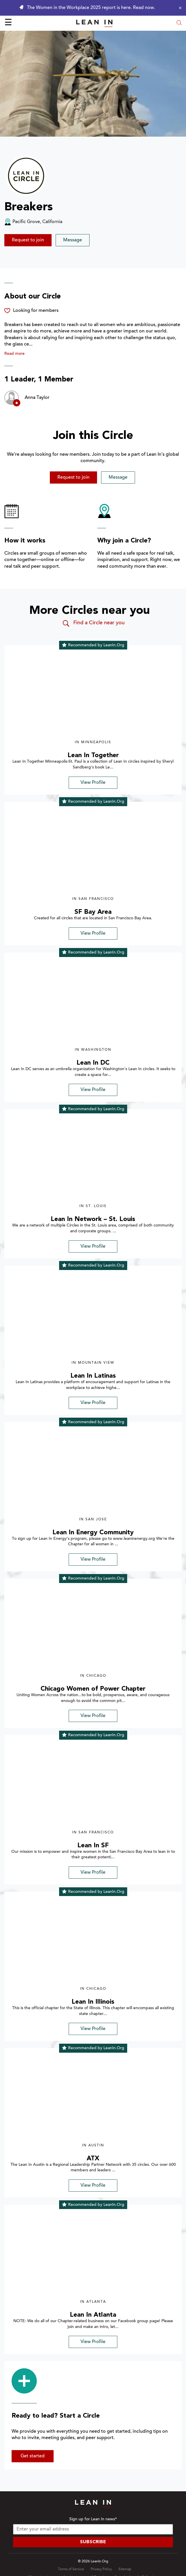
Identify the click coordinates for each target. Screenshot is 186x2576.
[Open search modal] (179, 23)
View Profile (93, 782)
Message (72, 240)
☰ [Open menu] (8, 23)
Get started (33, 2456)
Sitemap (124, 2569)
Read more (14, 354)
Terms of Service (71, 2569)
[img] (93, 695)
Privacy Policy (101, 2569)
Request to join (28, 240)
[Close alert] (179, 8)
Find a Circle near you (93, 623)
